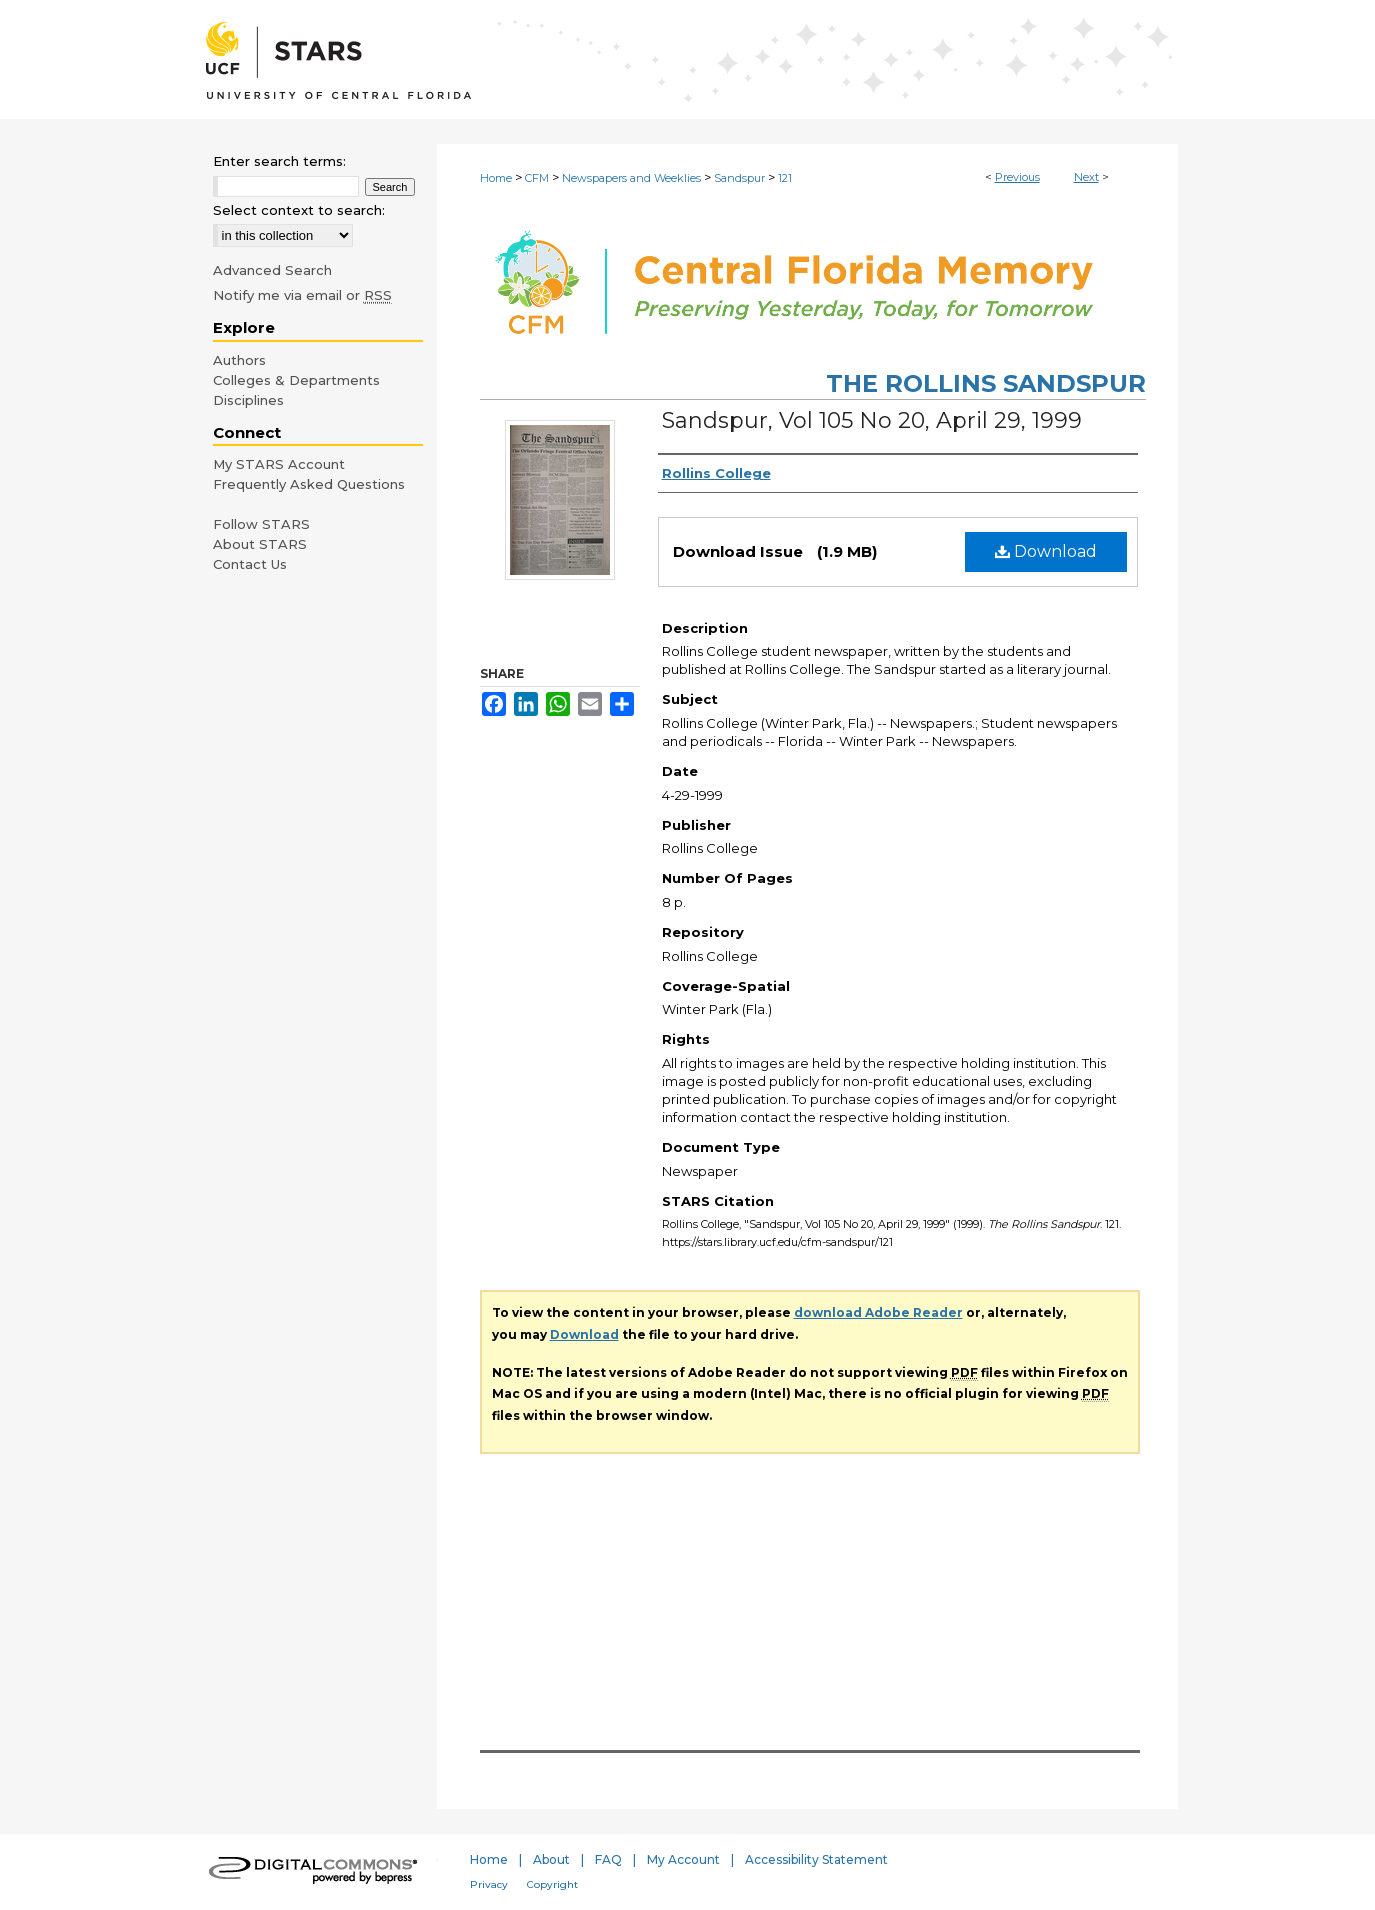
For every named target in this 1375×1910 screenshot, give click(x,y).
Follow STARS (261, 524)
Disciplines (248, 400)
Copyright (552, 1884)
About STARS (260, 544)
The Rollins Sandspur (986, 383)
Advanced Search (272, 270)
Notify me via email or (302, 295)
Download (1046, 551)
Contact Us (250, 564)
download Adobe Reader (878, 1312)
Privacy (489, 1884)
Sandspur (739, 178)
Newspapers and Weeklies (631, 178)
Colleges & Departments (296, 380)
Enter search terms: (279, 161)
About (551, 1859)
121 (785, 178)
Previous (1017, 177)
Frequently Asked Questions (309, 484)
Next (1086, 177)
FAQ (608, 1859)
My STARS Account (279, 464)
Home (496, 178)
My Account (683, 1859)
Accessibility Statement (816, 1859)
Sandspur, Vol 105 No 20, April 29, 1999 (872, 420)
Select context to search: (299, 210)
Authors (239, 360)
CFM (537, 178)
